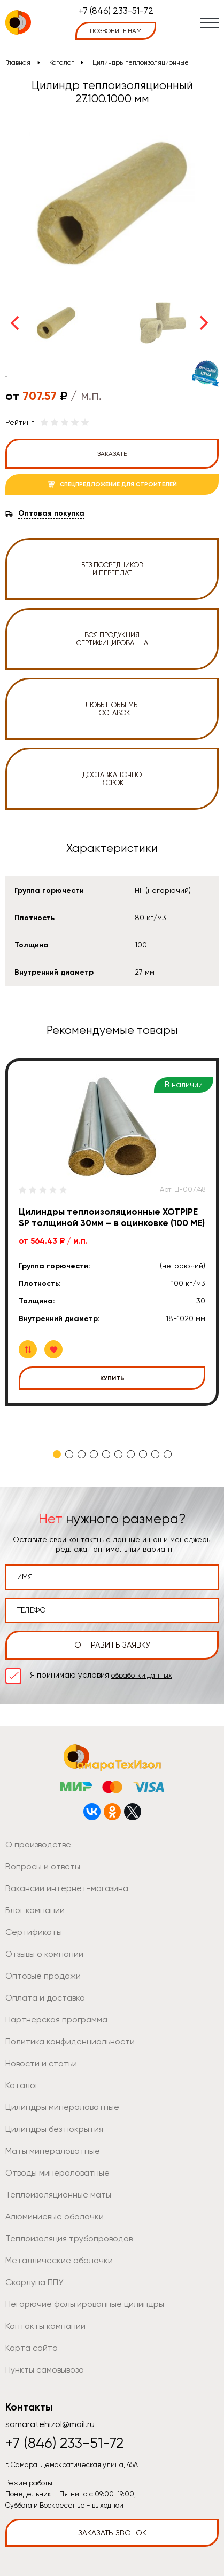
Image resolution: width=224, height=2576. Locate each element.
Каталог (61, 62)
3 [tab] (82, 1454)
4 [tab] (94, 1454)
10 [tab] (168, 1454)
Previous (14, 323)
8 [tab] (143, 1454)
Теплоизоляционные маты (58, 2195)
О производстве (38, 1844)
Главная (17, 62)
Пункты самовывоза (44, 2370)
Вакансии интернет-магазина (66, 1888)
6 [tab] (118, 1454)
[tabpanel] (112, 1232)
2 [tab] (69, 1454)
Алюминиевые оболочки (54, 2216)
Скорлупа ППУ (34, 2282)
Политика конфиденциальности (70, 2041)
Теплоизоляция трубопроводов (69, 2238)
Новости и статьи (41, 2063)
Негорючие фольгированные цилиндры (84, 2304)
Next (204, 323)
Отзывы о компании (44, 1954)
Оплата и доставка (45, 1998)
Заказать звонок (112, 2532)
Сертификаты (33, 1932)
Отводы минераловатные (57, 2173)
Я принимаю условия (101, 1675)
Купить (112, 1378)
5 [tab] (106, 1454)
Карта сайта (31, 2348)
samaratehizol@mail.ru (50, 2424)
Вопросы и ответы (42, 1866)
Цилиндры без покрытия (54, 2129)
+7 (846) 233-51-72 (116, 10)
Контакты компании (45, 2326)
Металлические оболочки (59, 2260)
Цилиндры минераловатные (62, 2107)
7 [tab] (131, 1454)
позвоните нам (116, 31)
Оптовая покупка (51, 513)
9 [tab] (155, 1454)
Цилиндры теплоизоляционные (140, 62)
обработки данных (141, 1675)
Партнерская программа (56, 2019)
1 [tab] (57, 1454)
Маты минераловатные (52, 2151)
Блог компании (35, 1910)
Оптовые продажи (43, 1976)
